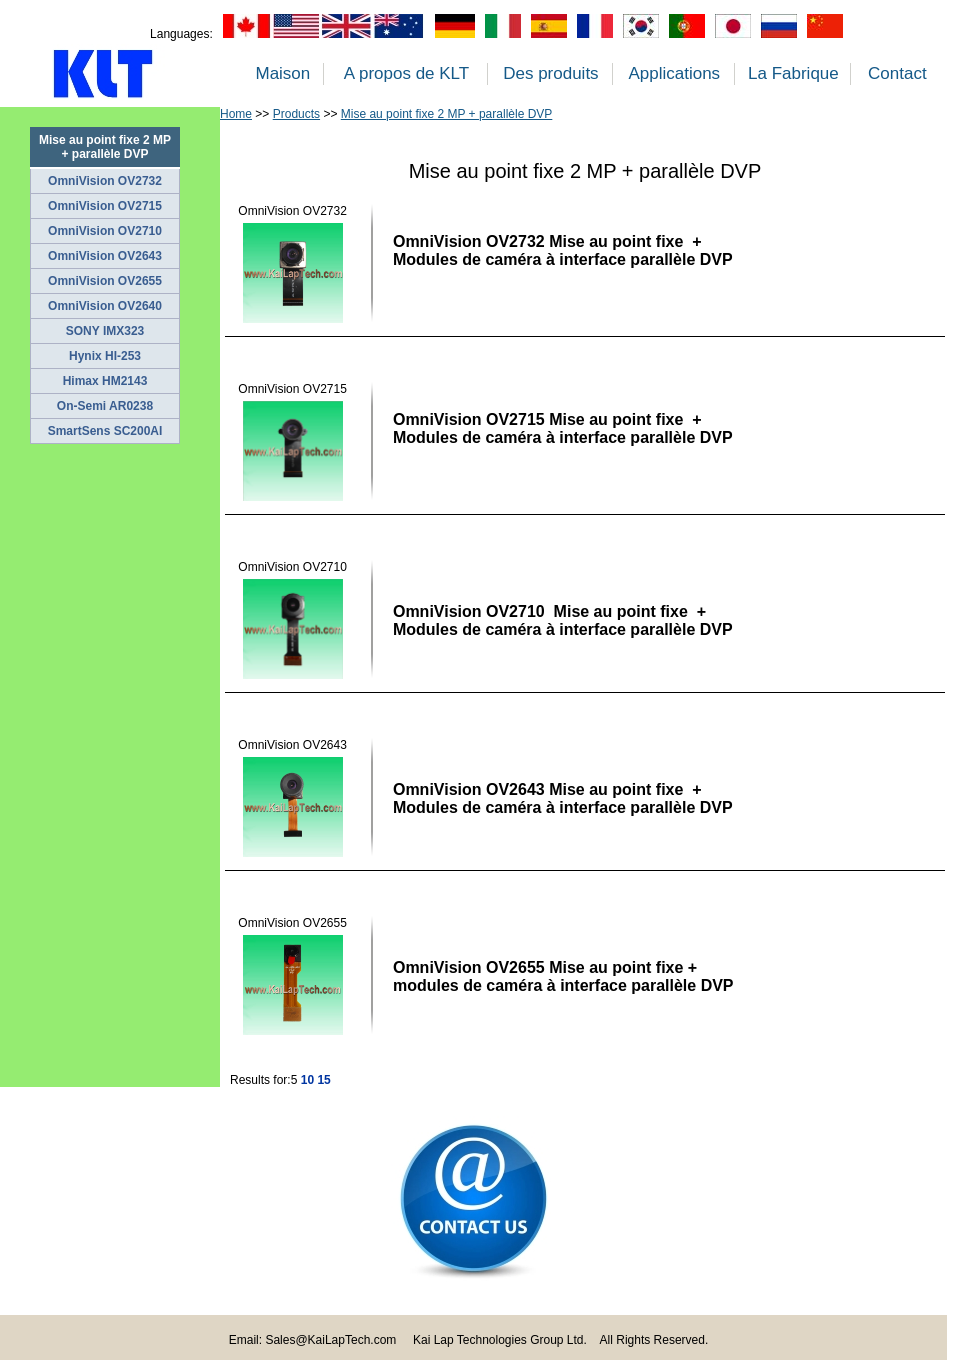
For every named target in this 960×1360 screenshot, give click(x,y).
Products (296, 114)
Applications (674, 73)
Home (236, 114)
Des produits (550, 73)
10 (307, 1080)
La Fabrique (793, 73)
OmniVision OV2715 (105, 206)
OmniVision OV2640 (105, 306)
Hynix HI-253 (105, 356)
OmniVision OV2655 (105, 281)
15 (323, 1080)
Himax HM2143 (105, 381)
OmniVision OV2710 (105, 231)
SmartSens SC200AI (105, 431)
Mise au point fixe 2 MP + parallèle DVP (447, 114)
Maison (282, 73)
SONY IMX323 (105, 331)
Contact (897, 73)
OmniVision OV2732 (105, 181)
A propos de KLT (406, 73)
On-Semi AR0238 (105, 406)
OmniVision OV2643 (105, 256)
